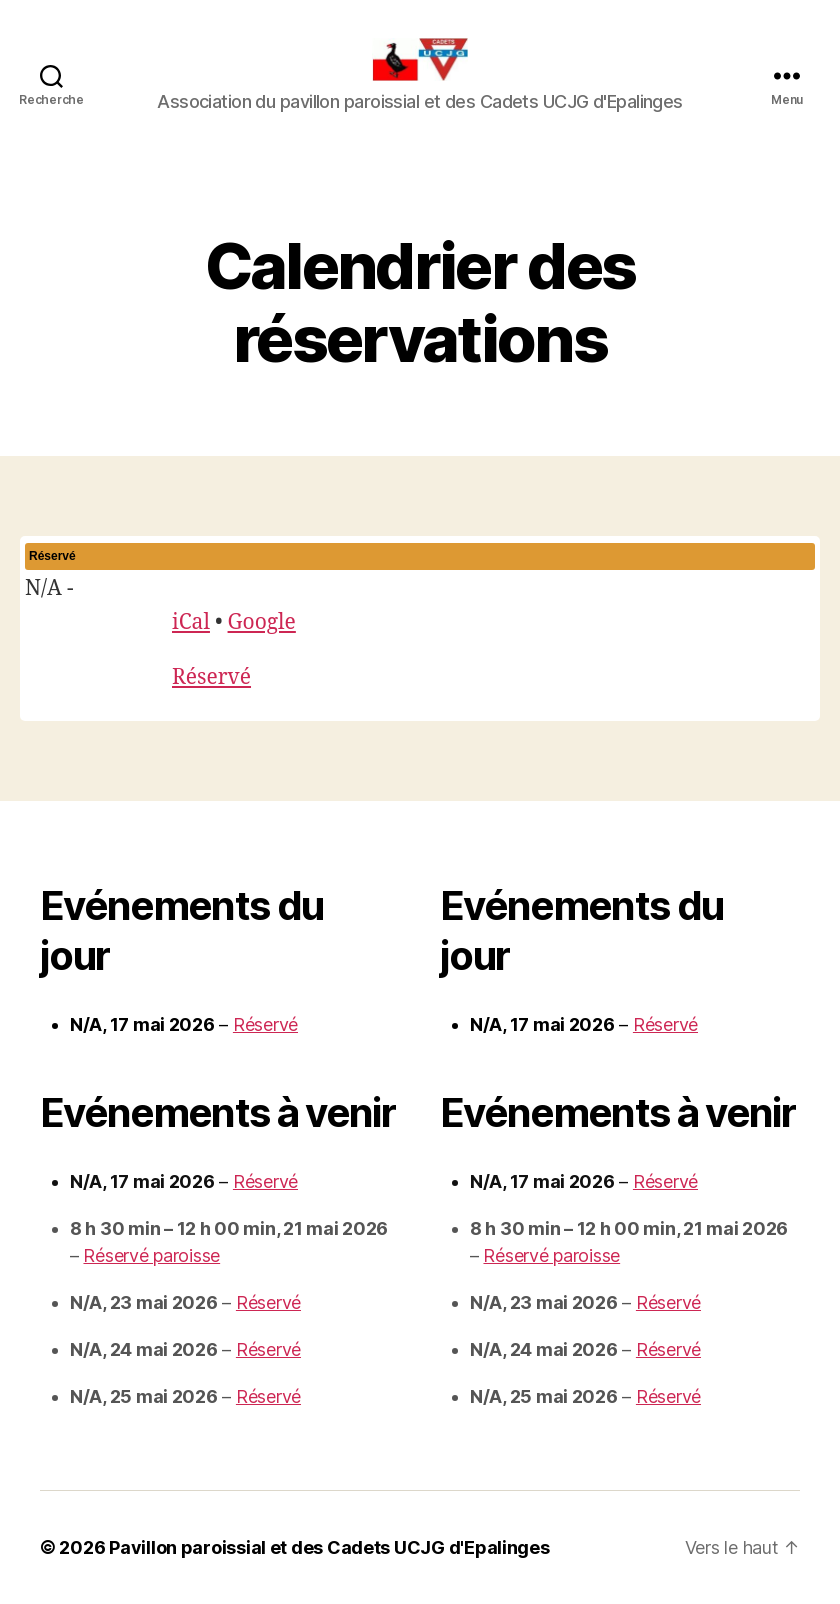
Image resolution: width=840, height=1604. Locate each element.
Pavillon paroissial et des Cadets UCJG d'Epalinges (329, 1547)
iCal (191, 622)
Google (262, 622)
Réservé (211, 677)
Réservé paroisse (151, 1255)
